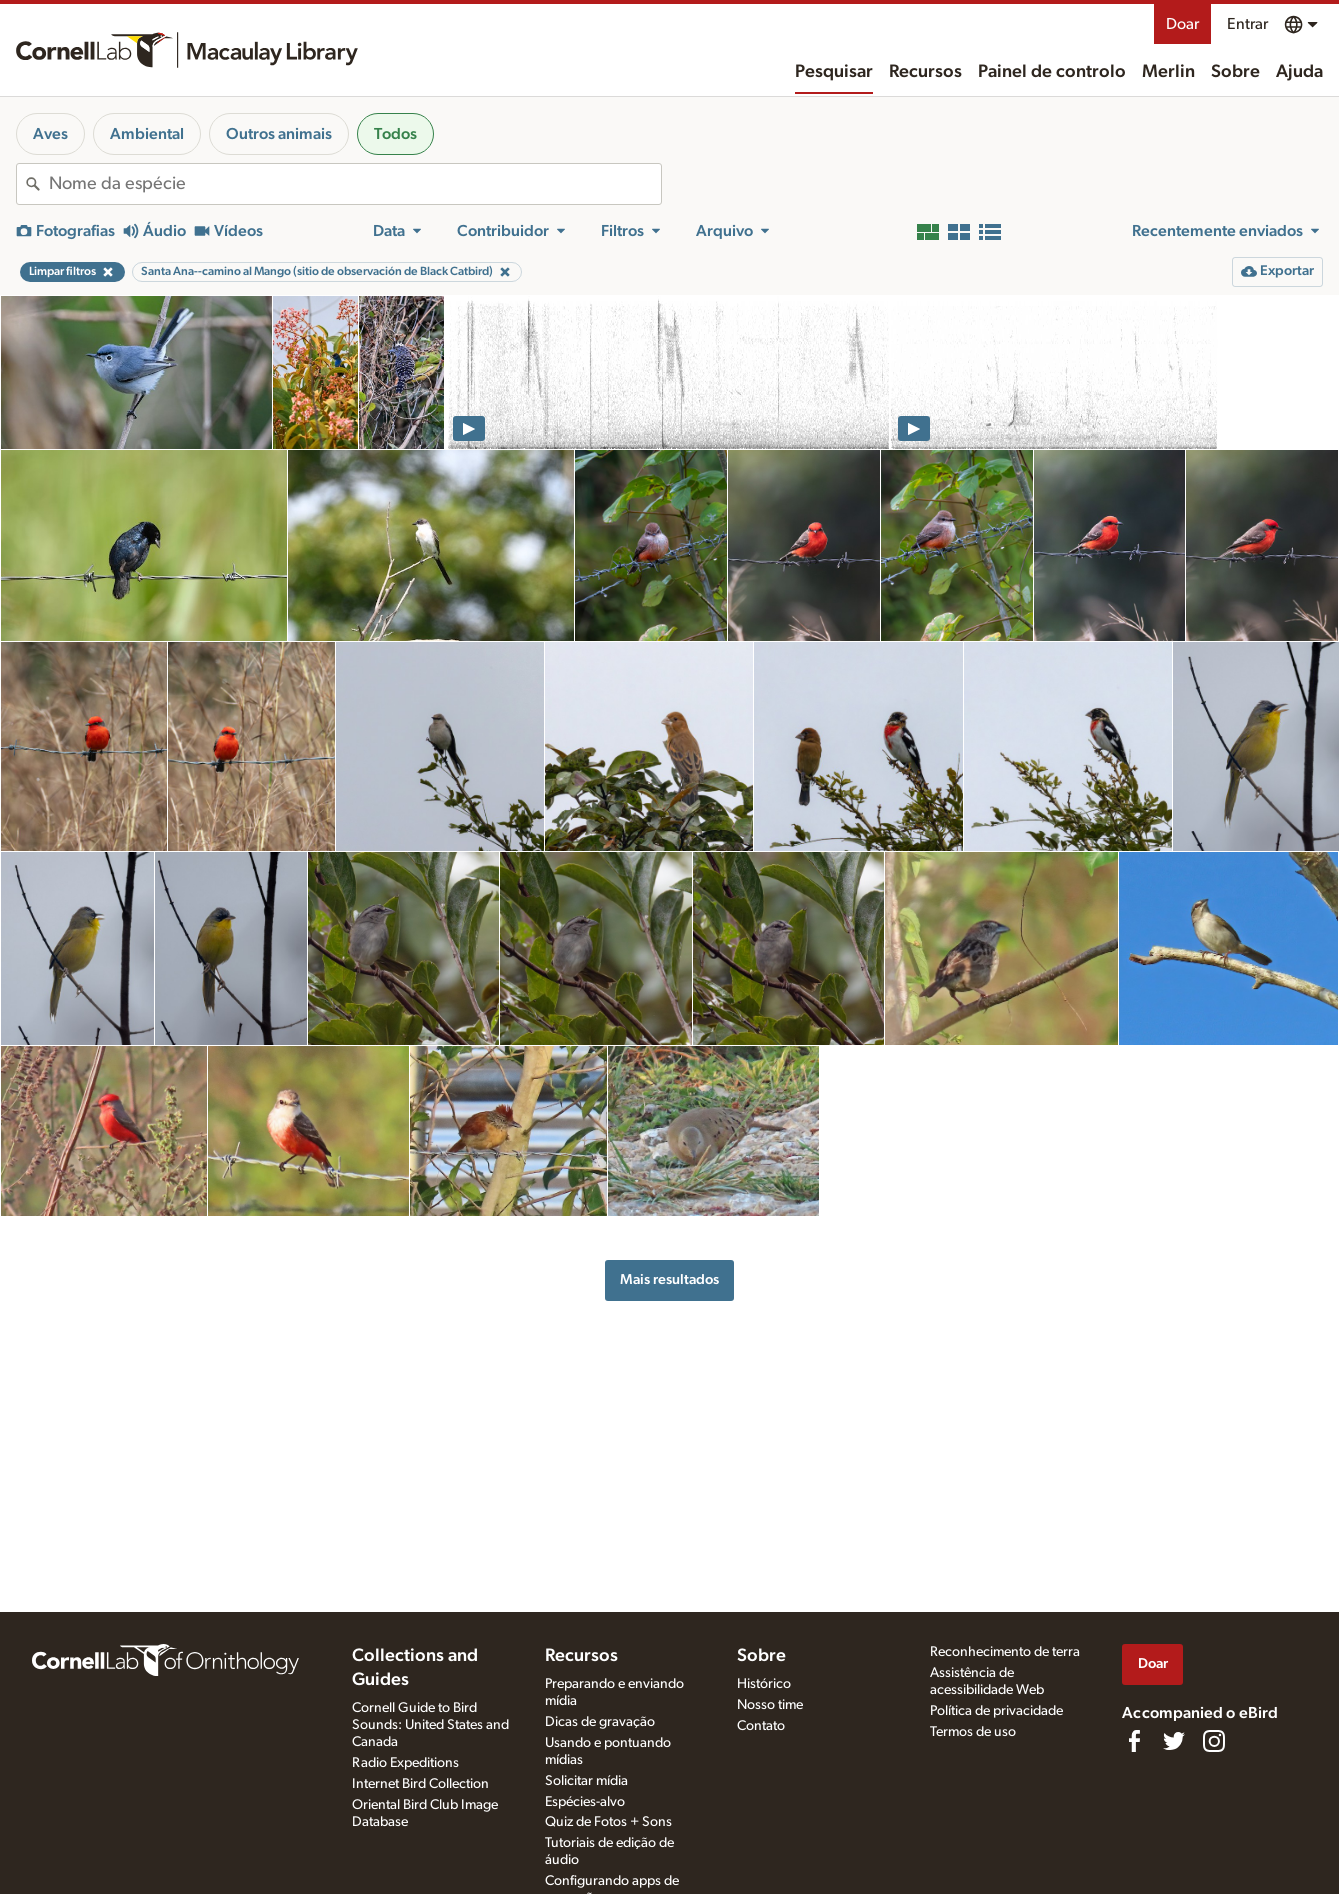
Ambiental (147, 134)
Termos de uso (973, 1732)
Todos (395, 134)
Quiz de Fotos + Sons (608, 1822)
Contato (761, 1726)
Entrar (1247, 24)
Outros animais (279, 134)
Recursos (925, 72)
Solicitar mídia (586, 1781)
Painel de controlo (1052, 72)
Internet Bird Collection (420, 1784)
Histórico (764, 1684)
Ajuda (1299, 72)
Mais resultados (669, 1279)
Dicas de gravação (600, 1722)
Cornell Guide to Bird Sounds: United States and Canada (430, 1725)
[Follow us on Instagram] (1214, 1741)
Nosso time (770, 1705)
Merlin (1168, 72)
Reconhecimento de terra (1005, 1652)
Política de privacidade (996, 1711)
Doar (1182, 24)
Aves (50, 134)
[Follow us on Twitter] (1174, 1741)
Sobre (1235, 72)
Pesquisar (834, 72)
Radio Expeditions (405, 1763)
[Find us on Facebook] (1134, 1741)
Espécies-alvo (585, 1802)
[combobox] (355, 184)
